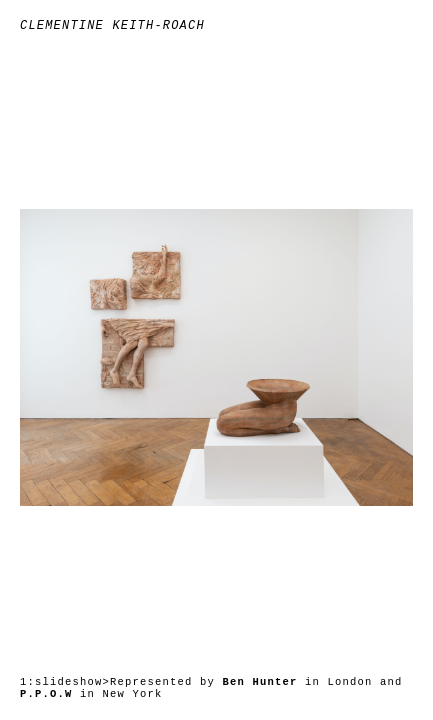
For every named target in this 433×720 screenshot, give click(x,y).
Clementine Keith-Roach (112, 26)
